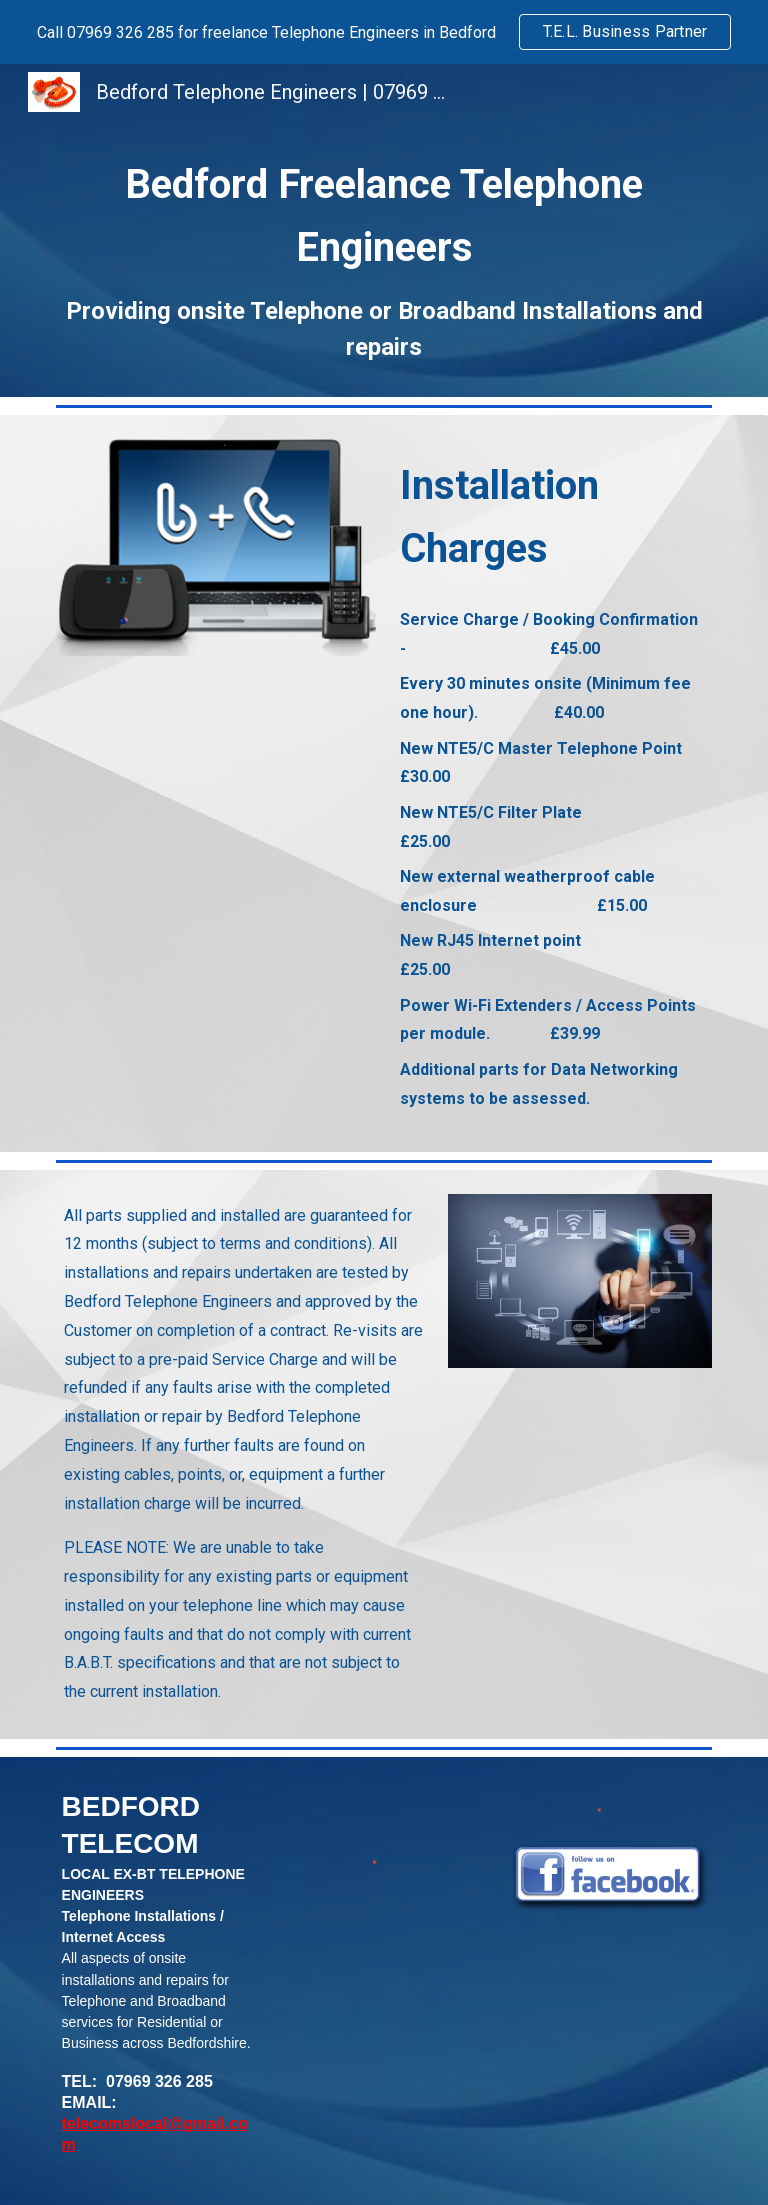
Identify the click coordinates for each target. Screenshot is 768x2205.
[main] (383, 258)
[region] (384, 32)
